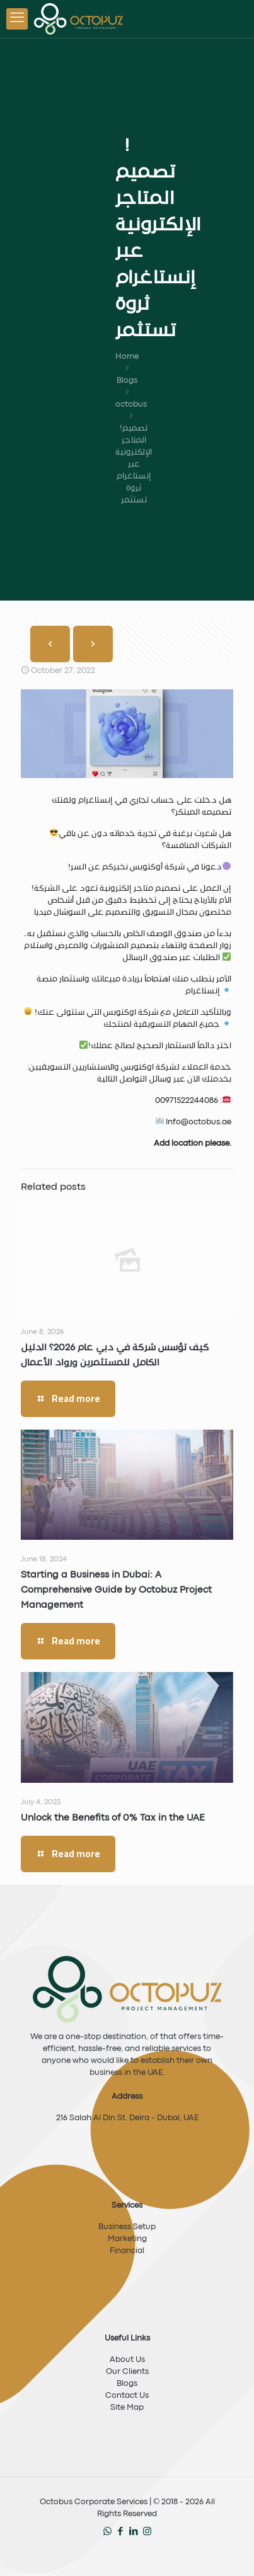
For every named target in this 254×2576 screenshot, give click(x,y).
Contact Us (127, 2395)
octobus (131, 404)
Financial (127, 2250)
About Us (127, 2359)
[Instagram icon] (147, 2532)
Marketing (127, 2238)
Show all (203, 641)
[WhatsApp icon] (107, 2532)
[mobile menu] (17, 19)
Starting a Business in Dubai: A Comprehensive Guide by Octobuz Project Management (116, 1590)
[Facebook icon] (120, 2532)
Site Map (127, 2407)
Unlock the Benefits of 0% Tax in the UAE (113, 1818)
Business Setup (127, 2226)
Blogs (127, 380)
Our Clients (127, 2371)
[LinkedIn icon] (134, 2532)
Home (127, 356)
